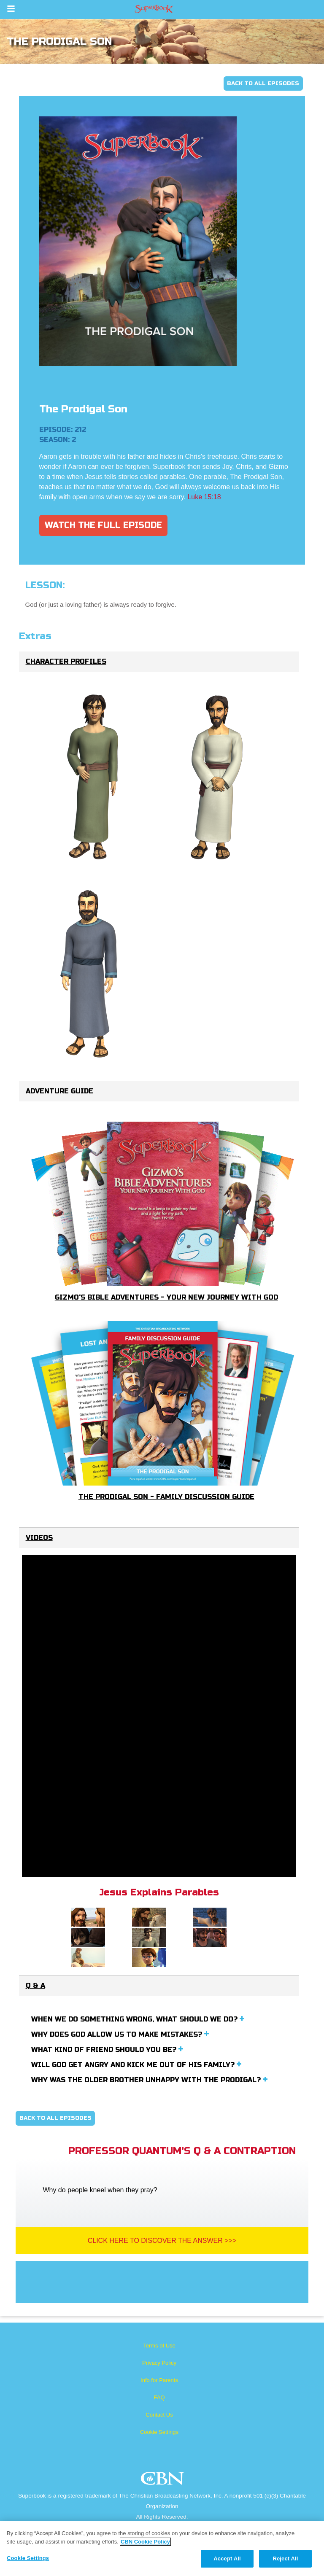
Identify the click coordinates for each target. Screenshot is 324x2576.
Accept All (226, 2558)
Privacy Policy (159, 2363)
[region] (162, 2548)
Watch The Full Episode (103, 525)
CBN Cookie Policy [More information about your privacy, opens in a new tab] (145, 2541)
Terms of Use (159, 2345)
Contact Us (159, 2415)
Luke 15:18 (204, 497)
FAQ (159, 2397)
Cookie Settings (159, 2432)
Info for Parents (159, 2380)
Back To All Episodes (263, 83)
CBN (163, 2480)
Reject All (285, 2558)
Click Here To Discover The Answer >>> (162, 2240)
